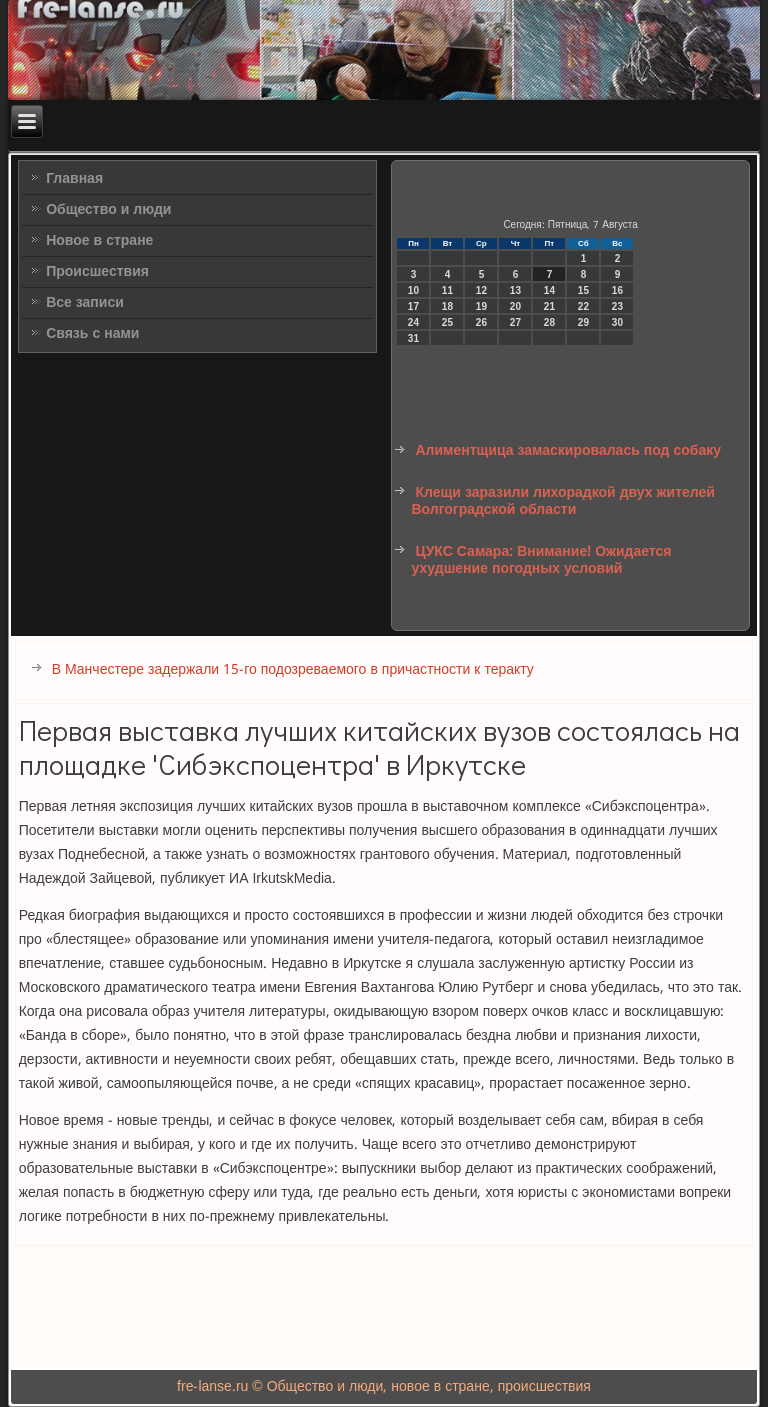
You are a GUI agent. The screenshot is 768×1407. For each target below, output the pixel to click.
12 (481, 290)
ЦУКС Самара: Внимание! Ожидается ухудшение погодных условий (541, 561)
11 (447, 290)
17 (413, 306)
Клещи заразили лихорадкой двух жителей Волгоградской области (562, 502)
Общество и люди (108, 210)
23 (617, 306)
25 (447, 322)
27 (515, 322)
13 (515, 290)
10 (413, 290)
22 (583, 306)
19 (481, 306)
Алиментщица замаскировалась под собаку (568, 451)
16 (617, 290)
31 (413, 338)
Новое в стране (99, 241)
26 (481, 322)
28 (549, 322)
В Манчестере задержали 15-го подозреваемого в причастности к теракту (293, 670)
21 (549, 306)
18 (447, 306)
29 (583, 322)
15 (583, 290)
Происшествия (97, 272)
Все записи (85, 303)
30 (617, 322)
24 (413, 322)
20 (515, 306)
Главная (74, 179)
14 (549, 290)
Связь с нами (92, 334)
